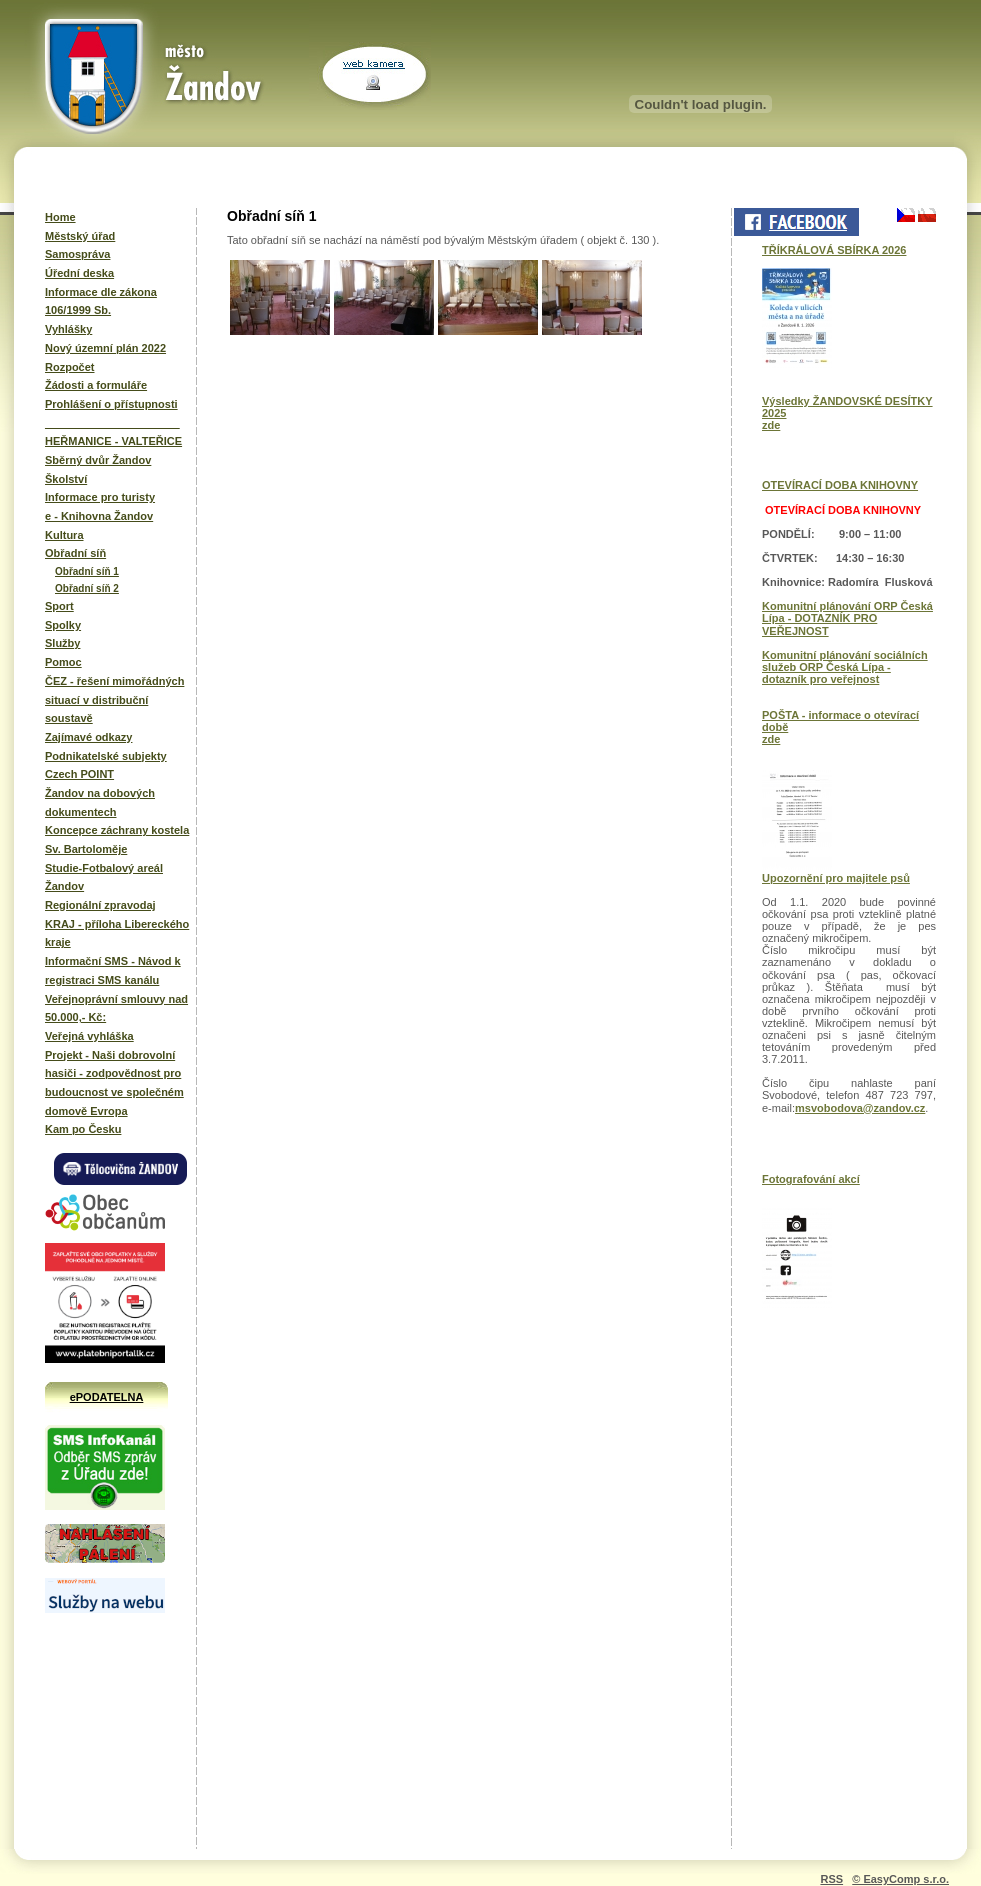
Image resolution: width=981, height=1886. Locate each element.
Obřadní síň (75, 553)
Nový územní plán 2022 (105, 348)
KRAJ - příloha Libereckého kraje (117, 933)
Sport (59, 606)
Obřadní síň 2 (87, 588)
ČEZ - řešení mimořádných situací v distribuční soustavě (114, 699)
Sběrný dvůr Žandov (98, 460)
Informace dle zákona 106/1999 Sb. (101, 301)
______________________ (112, 423)
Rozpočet (70, 367)
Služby (62, 643)
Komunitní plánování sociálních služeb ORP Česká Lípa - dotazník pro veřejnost (845, 667)
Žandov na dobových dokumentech (100, 802)
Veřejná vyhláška (89, 1036)
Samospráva (77, 254)
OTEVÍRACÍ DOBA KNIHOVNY (840, 485)
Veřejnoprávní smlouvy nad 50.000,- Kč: (116, 1008)
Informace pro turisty (100, 497)
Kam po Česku (83, 1129)
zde (771, 425)
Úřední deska (79, 273)
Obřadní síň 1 (87, 571)
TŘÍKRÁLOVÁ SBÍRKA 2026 (834, 250)
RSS (831, 1879)
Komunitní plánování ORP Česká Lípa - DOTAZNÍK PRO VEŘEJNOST (847, 618)
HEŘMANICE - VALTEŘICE (113, 441)
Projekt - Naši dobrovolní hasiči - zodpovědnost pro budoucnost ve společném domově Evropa (114, 1083)
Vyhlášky (68, 329)
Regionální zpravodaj (100, 905)
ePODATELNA (107, 1397)
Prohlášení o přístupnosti (111, 404)
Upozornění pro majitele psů (836, 878)
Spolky (63, 625)
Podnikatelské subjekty (106, 756)
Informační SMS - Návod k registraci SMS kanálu (113, 970)
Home (60, 217)
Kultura (64, 535)
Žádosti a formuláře (96, 385)
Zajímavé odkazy (88, 737)
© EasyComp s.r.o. (900, 1879)
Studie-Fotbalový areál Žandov (104, 877)
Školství (66, 479)
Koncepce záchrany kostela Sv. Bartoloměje (117, 839)
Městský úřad (80, 236)
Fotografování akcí (811, 1179)
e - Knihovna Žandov (99, 516)
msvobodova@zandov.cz (860, 1108)
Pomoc (63, 662)
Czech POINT (79, 774)
